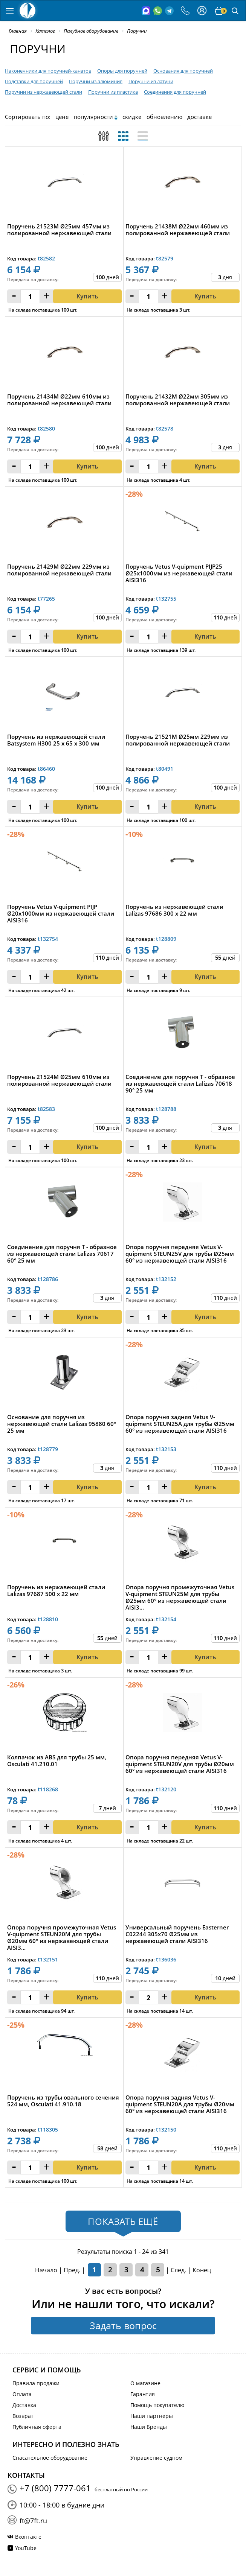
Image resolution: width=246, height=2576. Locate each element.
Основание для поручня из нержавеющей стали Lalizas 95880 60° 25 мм (61, 1424)
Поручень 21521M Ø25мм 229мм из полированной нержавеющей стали (177, 740)
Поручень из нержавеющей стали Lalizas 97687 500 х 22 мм (56, 1591)
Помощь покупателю (157, 2405)
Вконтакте (28, 2536)
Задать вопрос (123, 2325)
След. (178, 2270)
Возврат (23, 2415)
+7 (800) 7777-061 (55, 2488)
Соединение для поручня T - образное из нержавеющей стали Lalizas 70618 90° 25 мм (180, 1083)
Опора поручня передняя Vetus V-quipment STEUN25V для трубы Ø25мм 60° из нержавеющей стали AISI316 (179, 1253)
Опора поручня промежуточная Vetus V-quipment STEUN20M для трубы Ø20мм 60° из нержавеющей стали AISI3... (61, 1937)
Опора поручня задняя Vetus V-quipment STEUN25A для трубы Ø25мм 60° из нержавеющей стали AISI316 (179, 1424)
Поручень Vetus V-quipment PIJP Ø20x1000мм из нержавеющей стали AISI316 (60, 913)
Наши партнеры (151, 2415)
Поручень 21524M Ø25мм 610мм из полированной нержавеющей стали (59, 1080)
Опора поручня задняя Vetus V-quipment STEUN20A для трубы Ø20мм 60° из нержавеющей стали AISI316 (179, 2104)
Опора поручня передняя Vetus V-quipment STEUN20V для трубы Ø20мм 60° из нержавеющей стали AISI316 (179, 1764)
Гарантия (142, 2394)
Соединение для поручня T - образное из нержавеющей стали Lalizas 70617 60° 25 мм (62, 1253)
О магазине (145, 2383)
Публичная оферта (36, 2426)
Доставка (24, 2405)
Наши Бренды (148, 2426)
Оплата (22, 2394)
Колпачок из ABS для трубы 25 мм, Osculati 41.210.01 (56, 1761)
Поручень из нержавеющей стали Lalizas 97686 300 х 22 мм (174, 910)
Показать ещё (123, 2221)
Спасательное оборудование (49, 2457)
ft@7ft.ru (33, 2521)
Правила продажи (36, 2383)
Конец (202, 2270)
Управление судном (156, 2457)
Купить (87, 806)
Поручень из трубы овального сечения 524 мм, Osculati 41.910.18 (63, 2101)
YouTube (26, 2548)
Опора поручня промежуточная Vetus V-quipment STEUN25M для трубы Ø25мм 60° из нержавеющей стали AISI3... (179, 1597)
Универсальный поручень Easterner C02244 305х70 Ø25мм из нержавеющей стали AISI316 (177, 1934)
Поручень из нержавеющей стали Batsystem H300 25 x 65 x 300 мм (56, 740)
